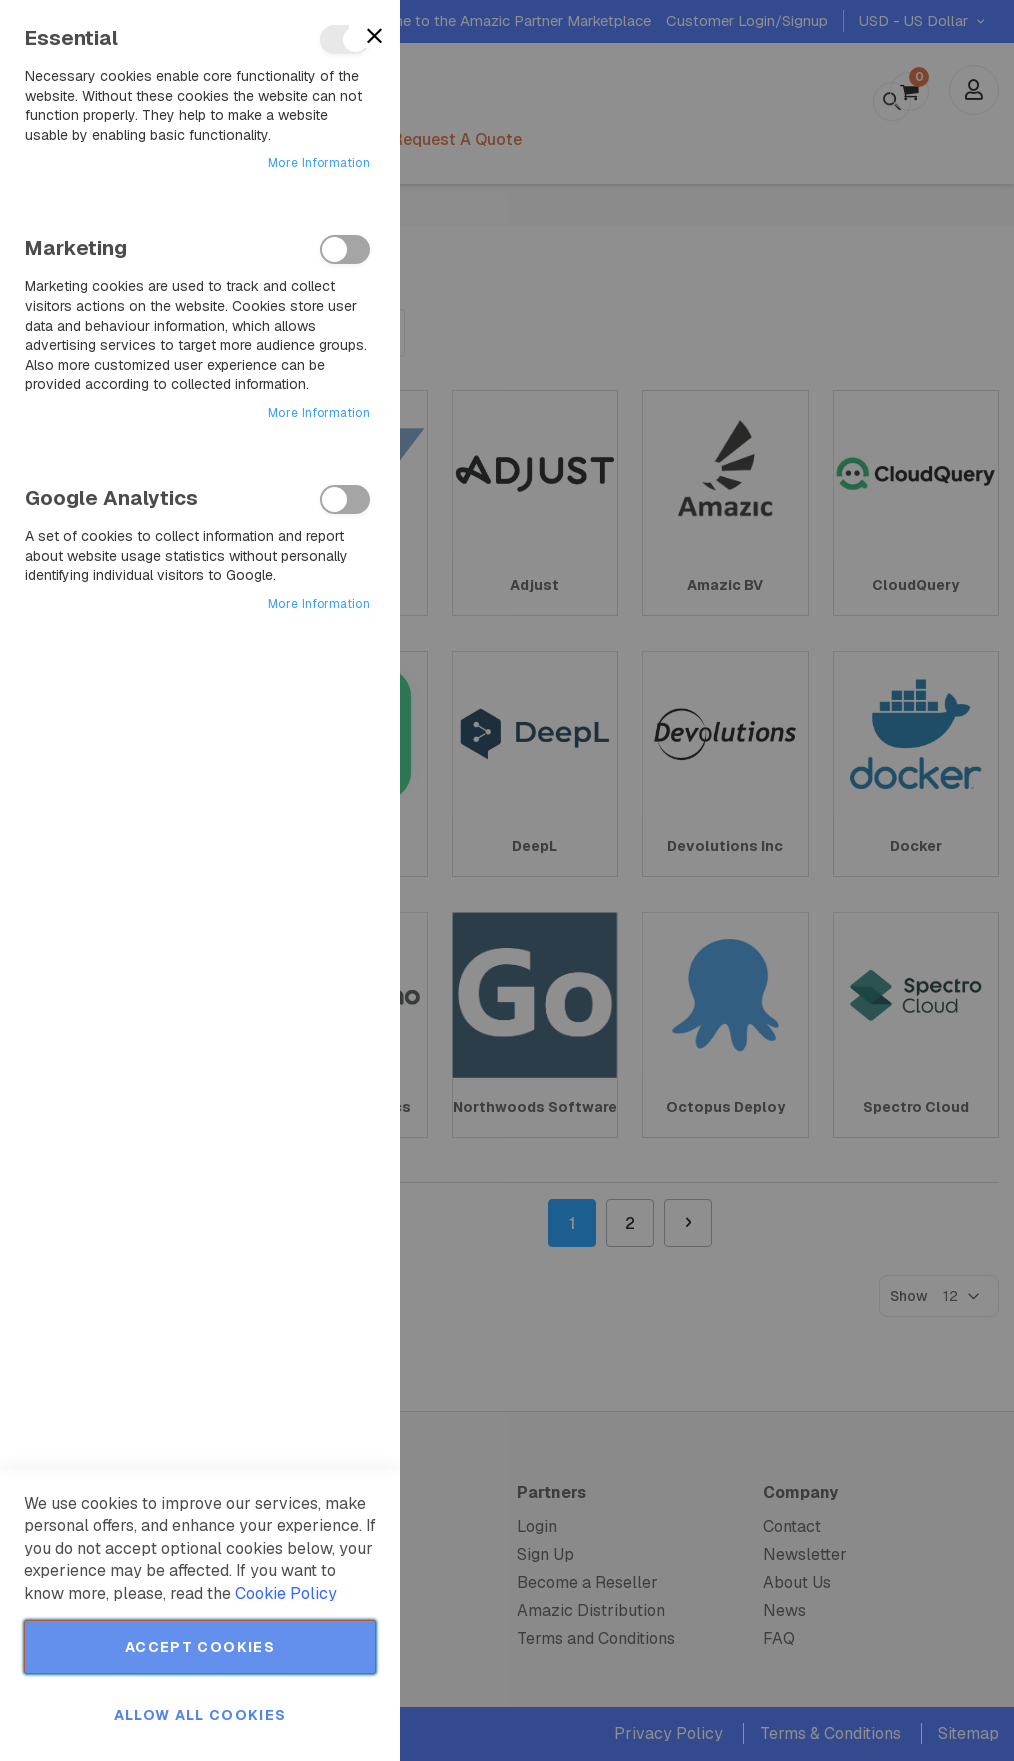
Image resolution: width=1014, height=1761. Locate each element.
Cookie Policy (286, 1593)
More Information (319, 163)
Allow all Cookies (200, 1715)
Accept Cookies (200, 1647)
